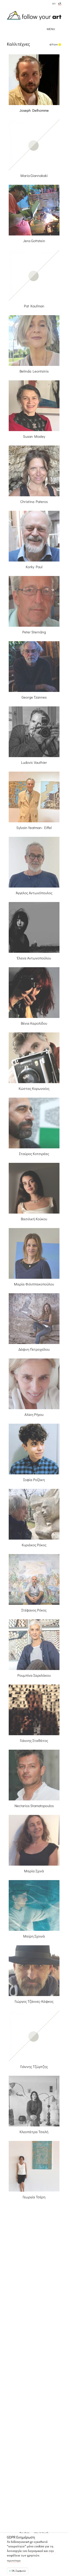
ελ (59, 3)
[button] (54, 29)
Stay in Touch (41, 2533)
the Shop (25, 2533)
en (54, 3)
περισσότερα (13, 2564)
